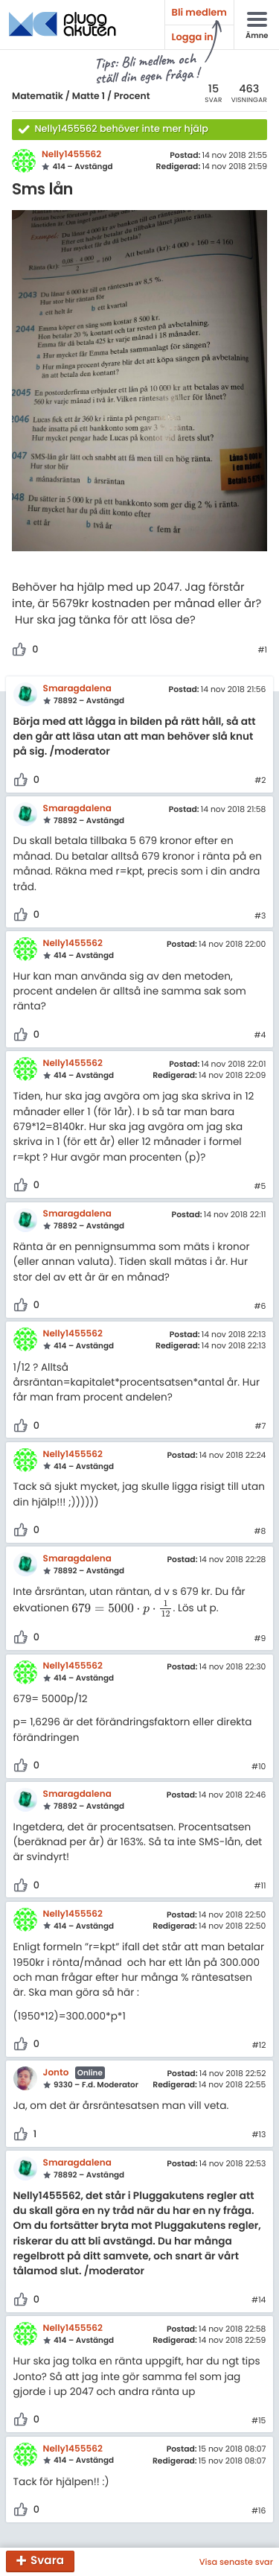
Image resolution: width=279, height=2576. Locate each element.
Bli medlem (199, 12)
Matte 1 (88, 96)
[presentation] (122, 1609)
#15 (258, 2421)
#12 (259, 2045)
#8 (260, 1531)
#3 (260, 916)
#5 (260, 1186)
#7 (260, 1426)
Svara (47, 2561)
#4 (260, 1035)
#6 (260, 1306)
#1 (262, 650)
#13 (259, 2135)
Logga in (193, 37)
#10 (258, 1767)
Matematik (37, 96)
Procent (132, 96)
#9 (260, 1639)
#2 (260, 780)
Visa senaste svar (236, 2562)
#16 (258, 2511)
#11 (260, 1886)
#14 (258, 2300)
